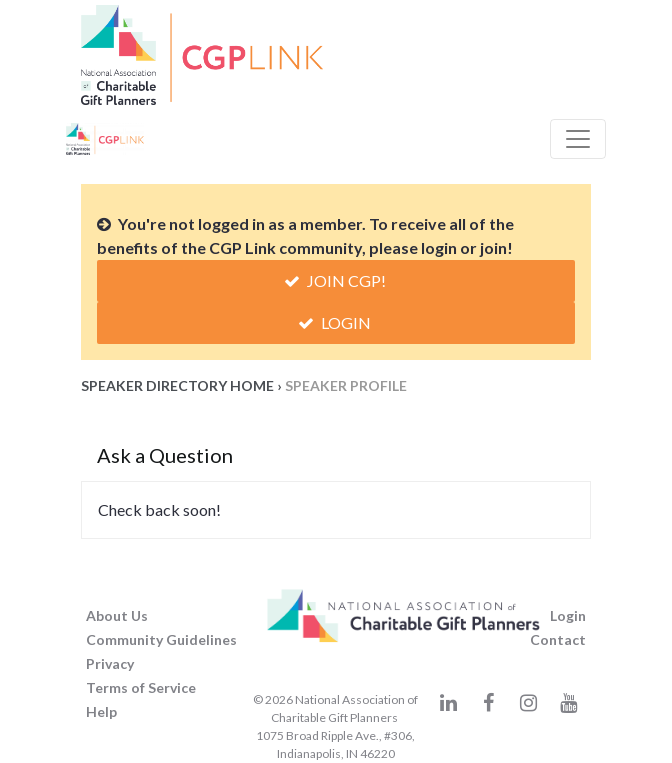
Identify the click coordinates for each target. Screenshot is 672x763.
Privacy (110, 663)
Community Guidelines (161, 639)
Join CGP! (336, 280)
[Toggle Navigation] (578, 139)
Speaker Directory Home (177, 385)
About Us (117, 615)
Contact (558, 639)
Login (336, 322)
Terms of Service (141, 687)
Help (101, 711)
